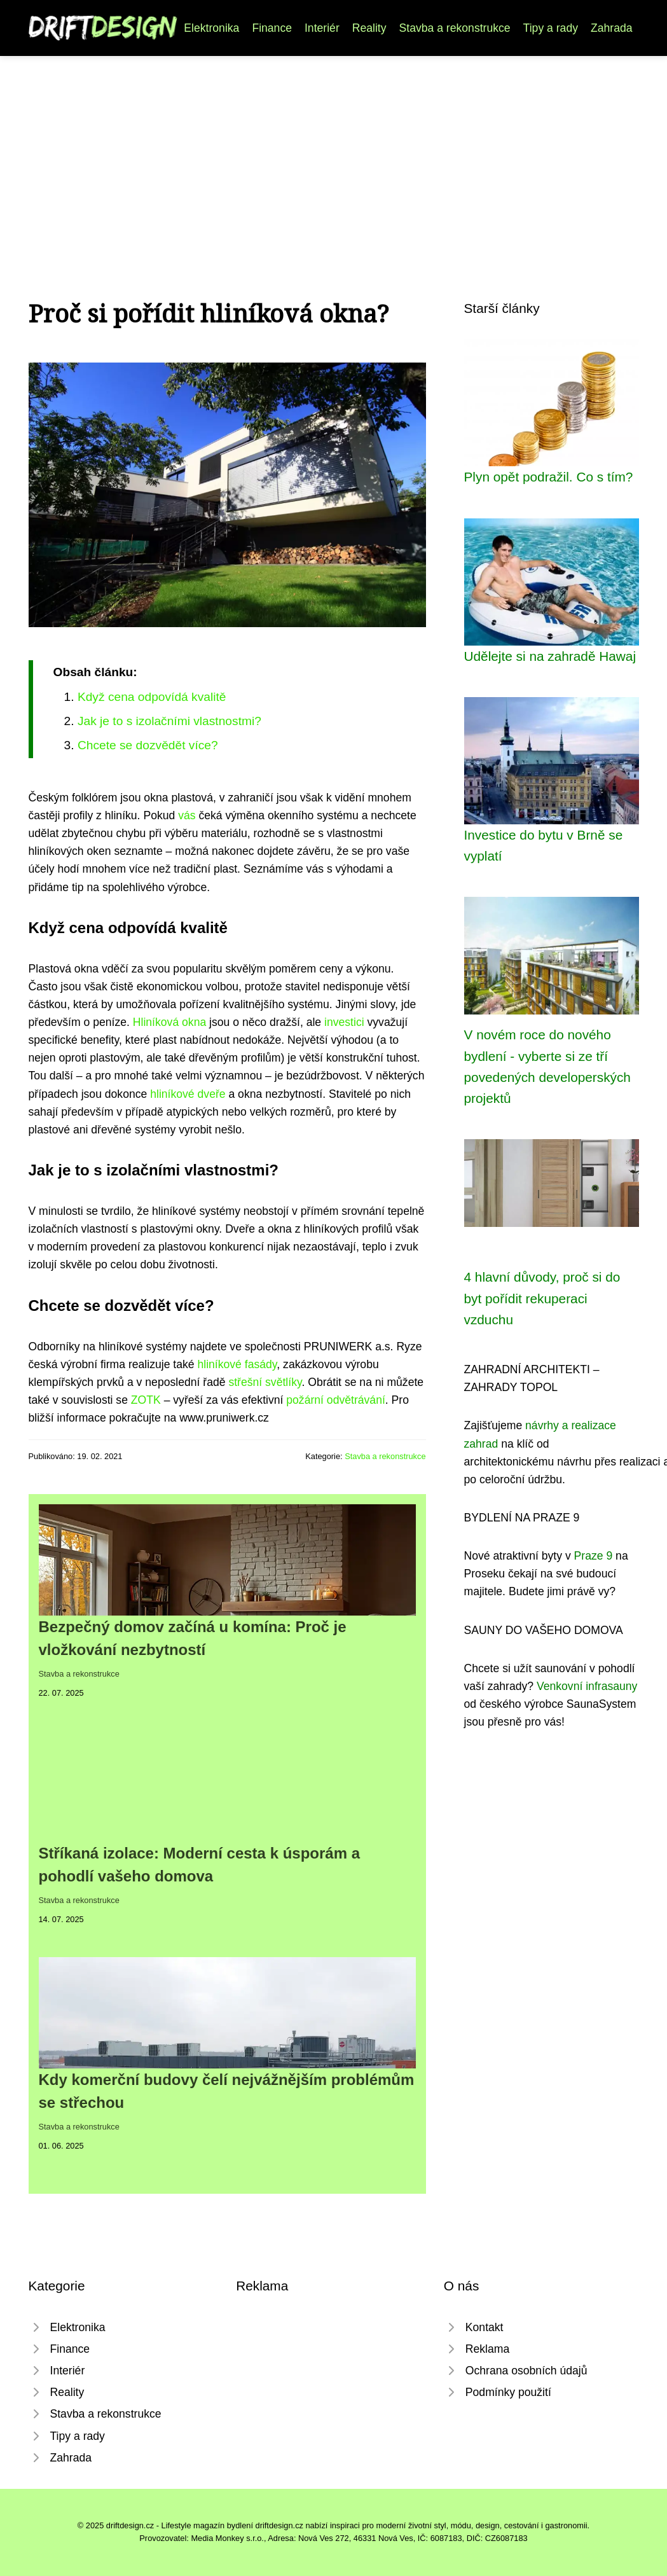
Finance (272, 28)
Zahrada (612, 28)
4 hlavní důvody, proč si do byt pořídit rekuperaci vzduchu (542, 1298)
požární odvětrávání (335, 1400)
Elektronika (211, 28)
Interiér (322, 28)
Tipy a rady (550, 28)
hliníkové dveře (187, 1094)
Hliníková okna (169, 1022)
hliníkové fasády (237, 1364)
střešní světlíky (264, 1382)
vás (186, 815)
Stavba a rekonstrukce (455, 28)
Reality (369, 28)
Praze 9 (593, 1555)
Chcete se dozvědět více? (148, 745)
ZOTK (146, 1400)
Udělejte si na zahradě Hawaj (550, 656)
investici (344, 1022)
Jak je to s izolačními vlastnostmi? (169, 721)
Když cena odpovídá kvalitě (152, 696)
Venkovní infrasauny (587, 1686)
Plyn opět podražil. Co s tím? (548, 476)
